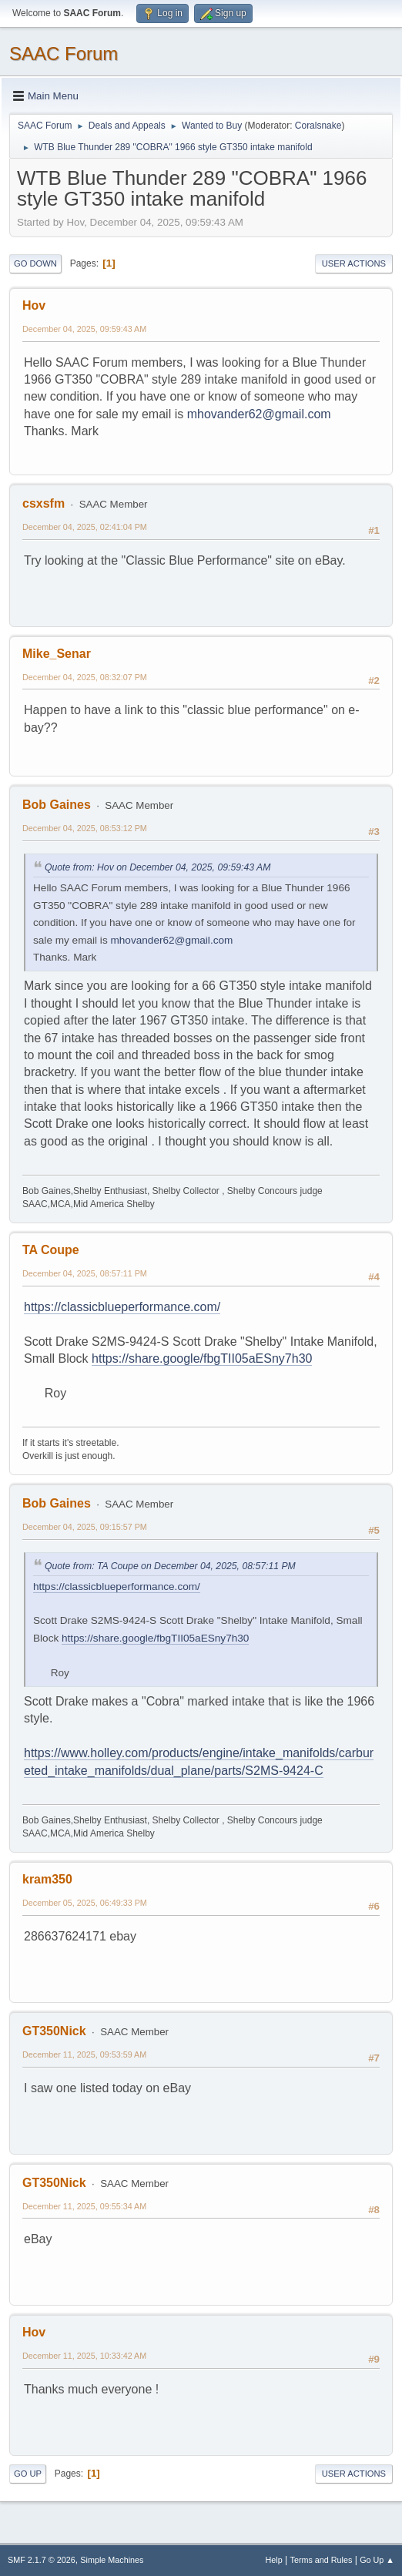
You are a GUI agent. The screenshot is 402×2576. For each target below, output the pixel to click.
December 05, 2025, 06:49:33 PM (84, 1902)
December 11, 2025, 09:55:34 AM (84, 2206)
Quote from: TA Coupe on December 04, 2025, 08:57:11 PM (170, 1566)
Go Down (35, 263)
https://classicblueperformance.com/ (122, 1306)
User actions (354, 263)
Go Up (28, 2473)
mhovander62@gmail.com (259, 414)
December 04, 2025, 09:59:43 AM (84, 329)
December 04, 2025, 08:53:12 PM (84, 828)
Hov (33, 305)
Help (274, 2559)
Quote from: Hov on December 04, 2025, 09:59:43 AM (157, 867)
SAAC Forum (63, 53)
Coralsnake (318, 125)
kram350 (47, 1879)
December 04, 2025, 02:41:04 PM (84, 527)
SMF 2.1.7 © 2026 (41, 2559)
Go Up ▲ (377, 2559)
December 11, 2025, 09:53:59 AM (84, 2054)
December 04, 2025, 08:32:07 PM (84, 677)
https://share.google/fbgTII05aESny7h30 (202, 1358)
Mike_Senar (56, 653)
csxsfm (43, 503)
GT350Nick (54, 2031)
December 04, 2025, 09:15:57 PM (84, 1526)
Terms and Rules (321, 2559)
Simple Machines (111, 2559)
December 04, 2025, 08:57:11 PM (84, 1273)
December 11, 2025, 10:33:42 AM (84, 2355)
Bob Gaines (56, 804)
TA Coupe (50, 1249)
